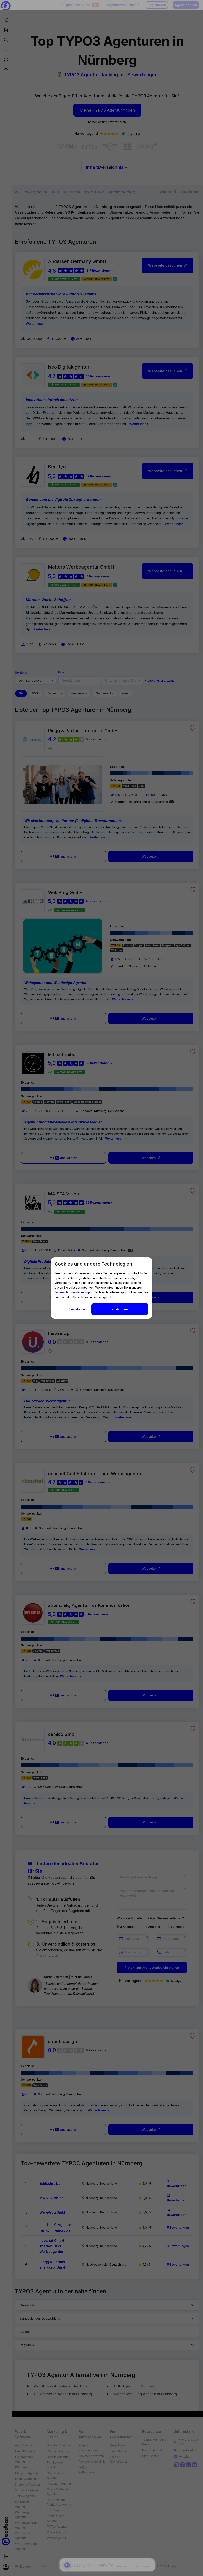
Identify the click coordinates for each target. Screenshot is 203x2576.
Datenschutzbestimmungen (73, 1292)
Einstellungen (78, 1309)
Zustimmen (120, 1309)
